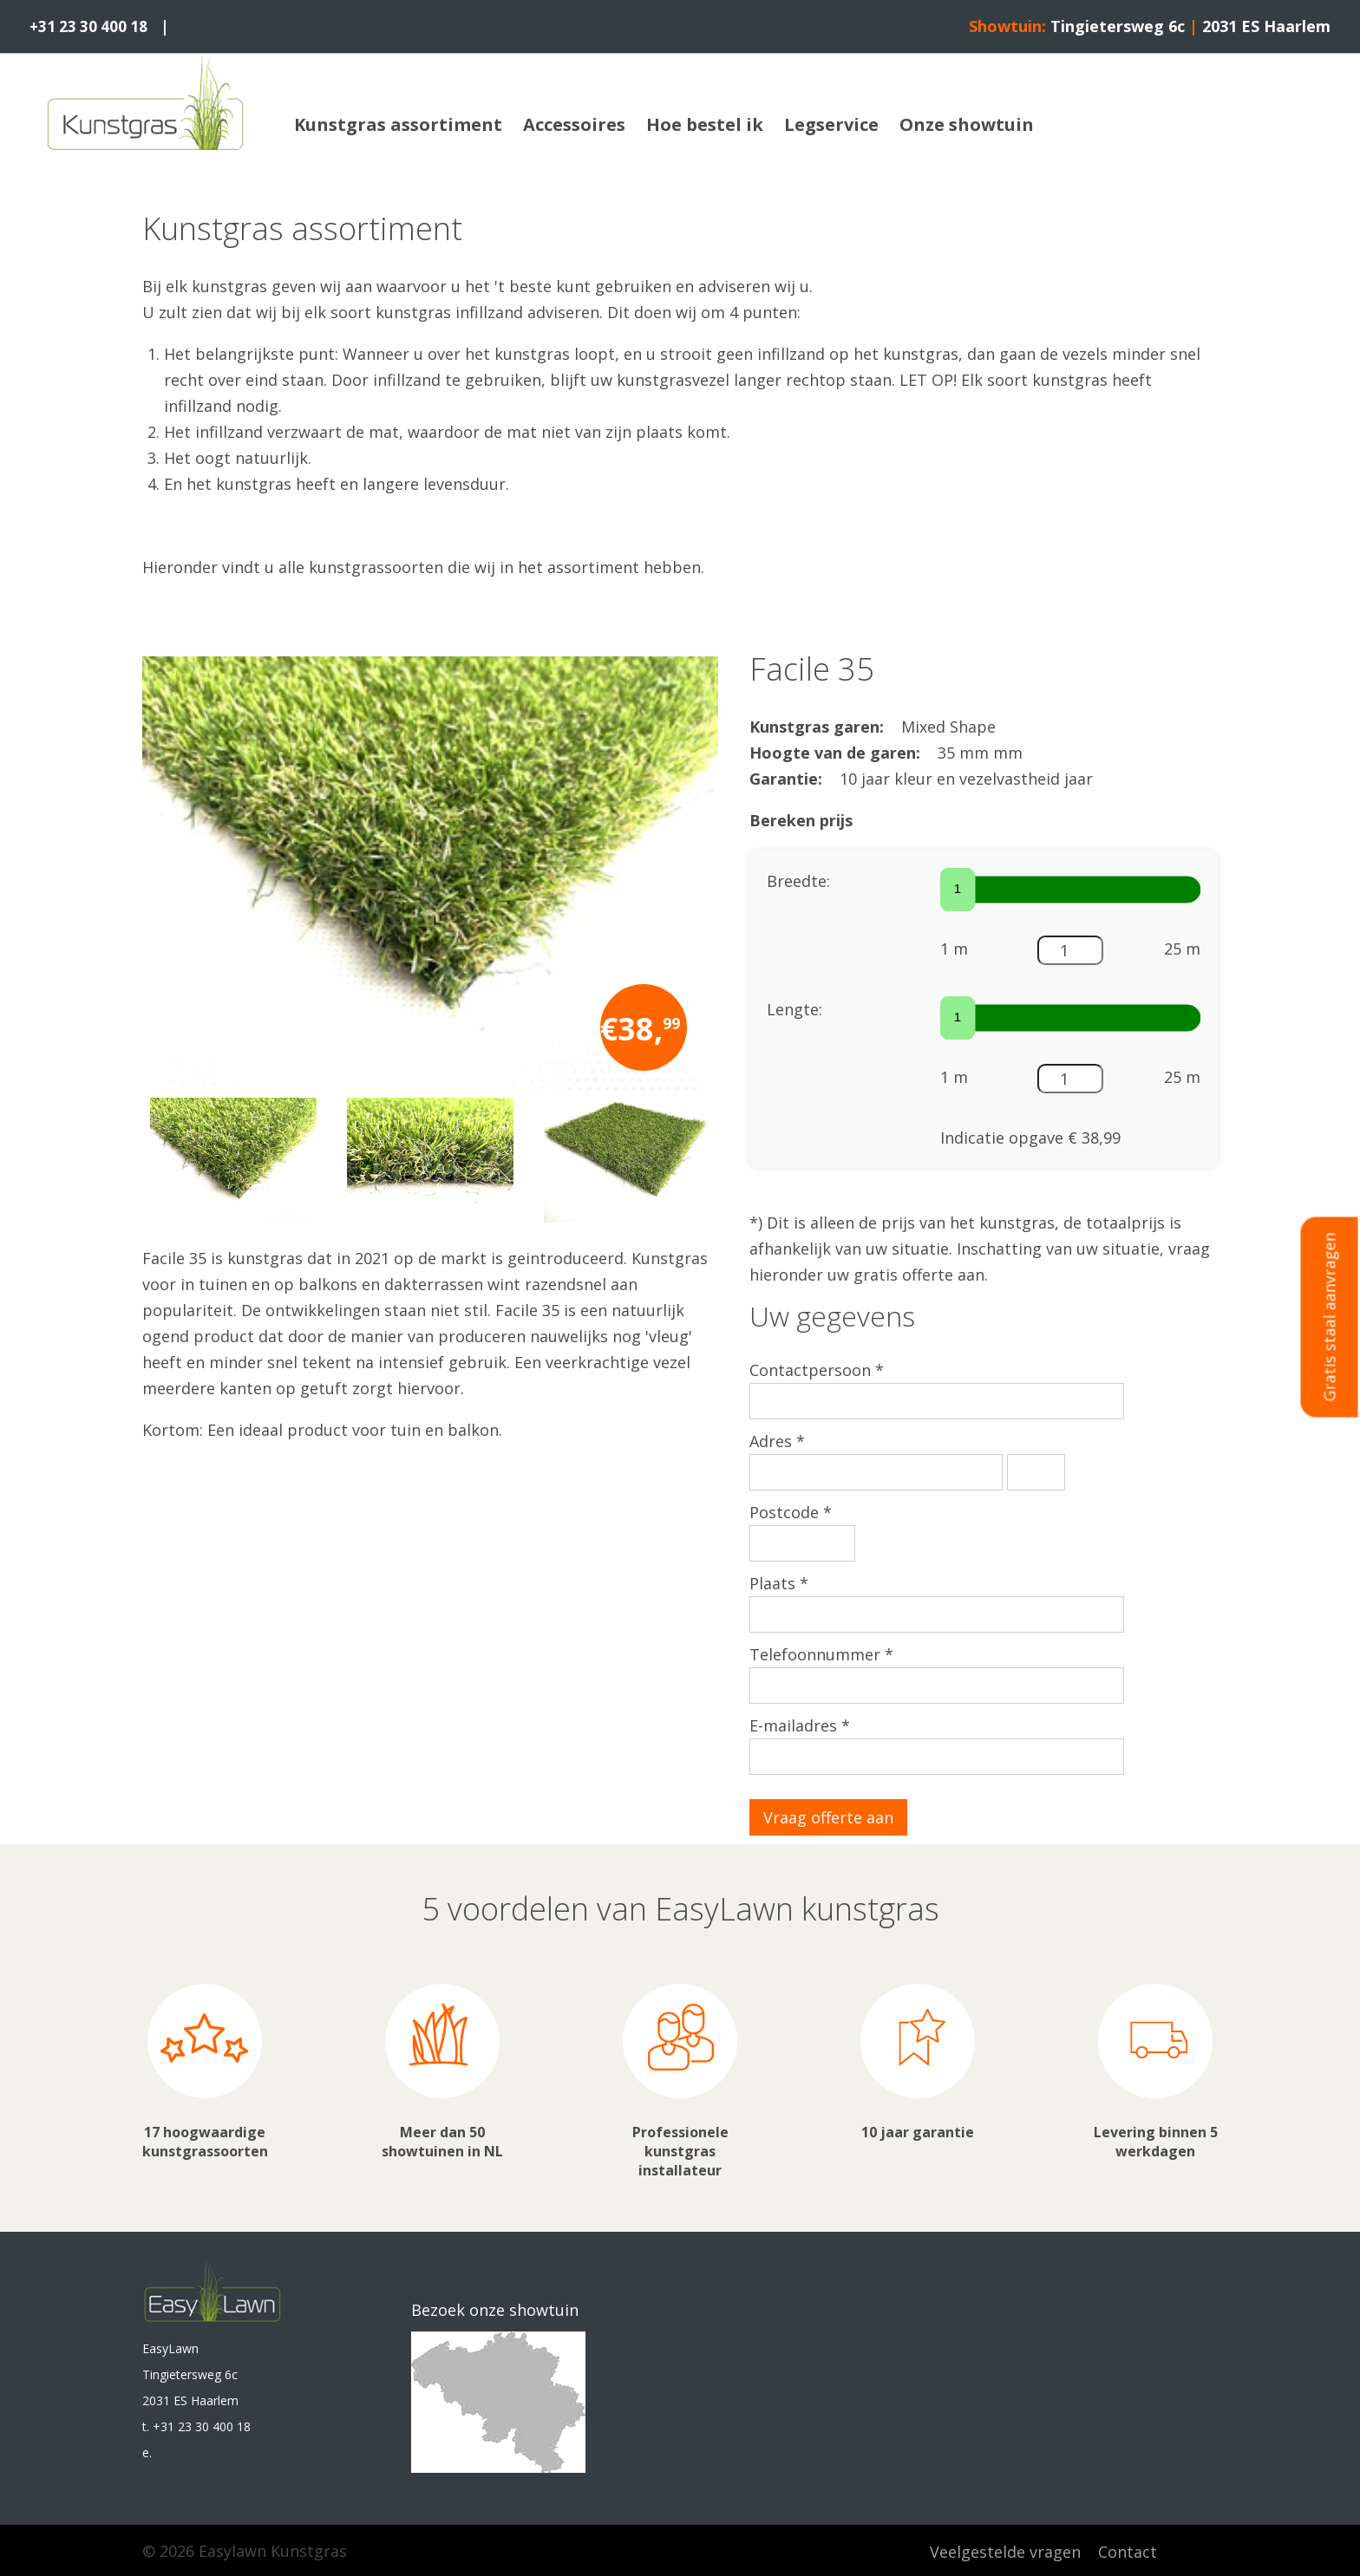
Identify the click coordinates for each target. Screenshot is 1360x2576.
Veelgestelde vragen (1005, 2550)
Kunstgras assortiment (398, 123)
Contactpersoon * (816, 1369)
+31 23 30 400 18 (90, 26)
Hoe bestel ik (704, 123)
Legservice (831, 123)
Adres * (777, 1440)
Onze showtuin (966, 123)
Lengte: (794, 1008)
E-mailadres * (799, 1724)
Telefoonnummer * (821, 1653)
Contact (1127, 2550)
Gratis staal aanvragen (1329, 1316)
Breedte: (798, 880)
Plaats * (778, 1582)
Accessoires (574, 123)
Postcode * (790, 1511)
